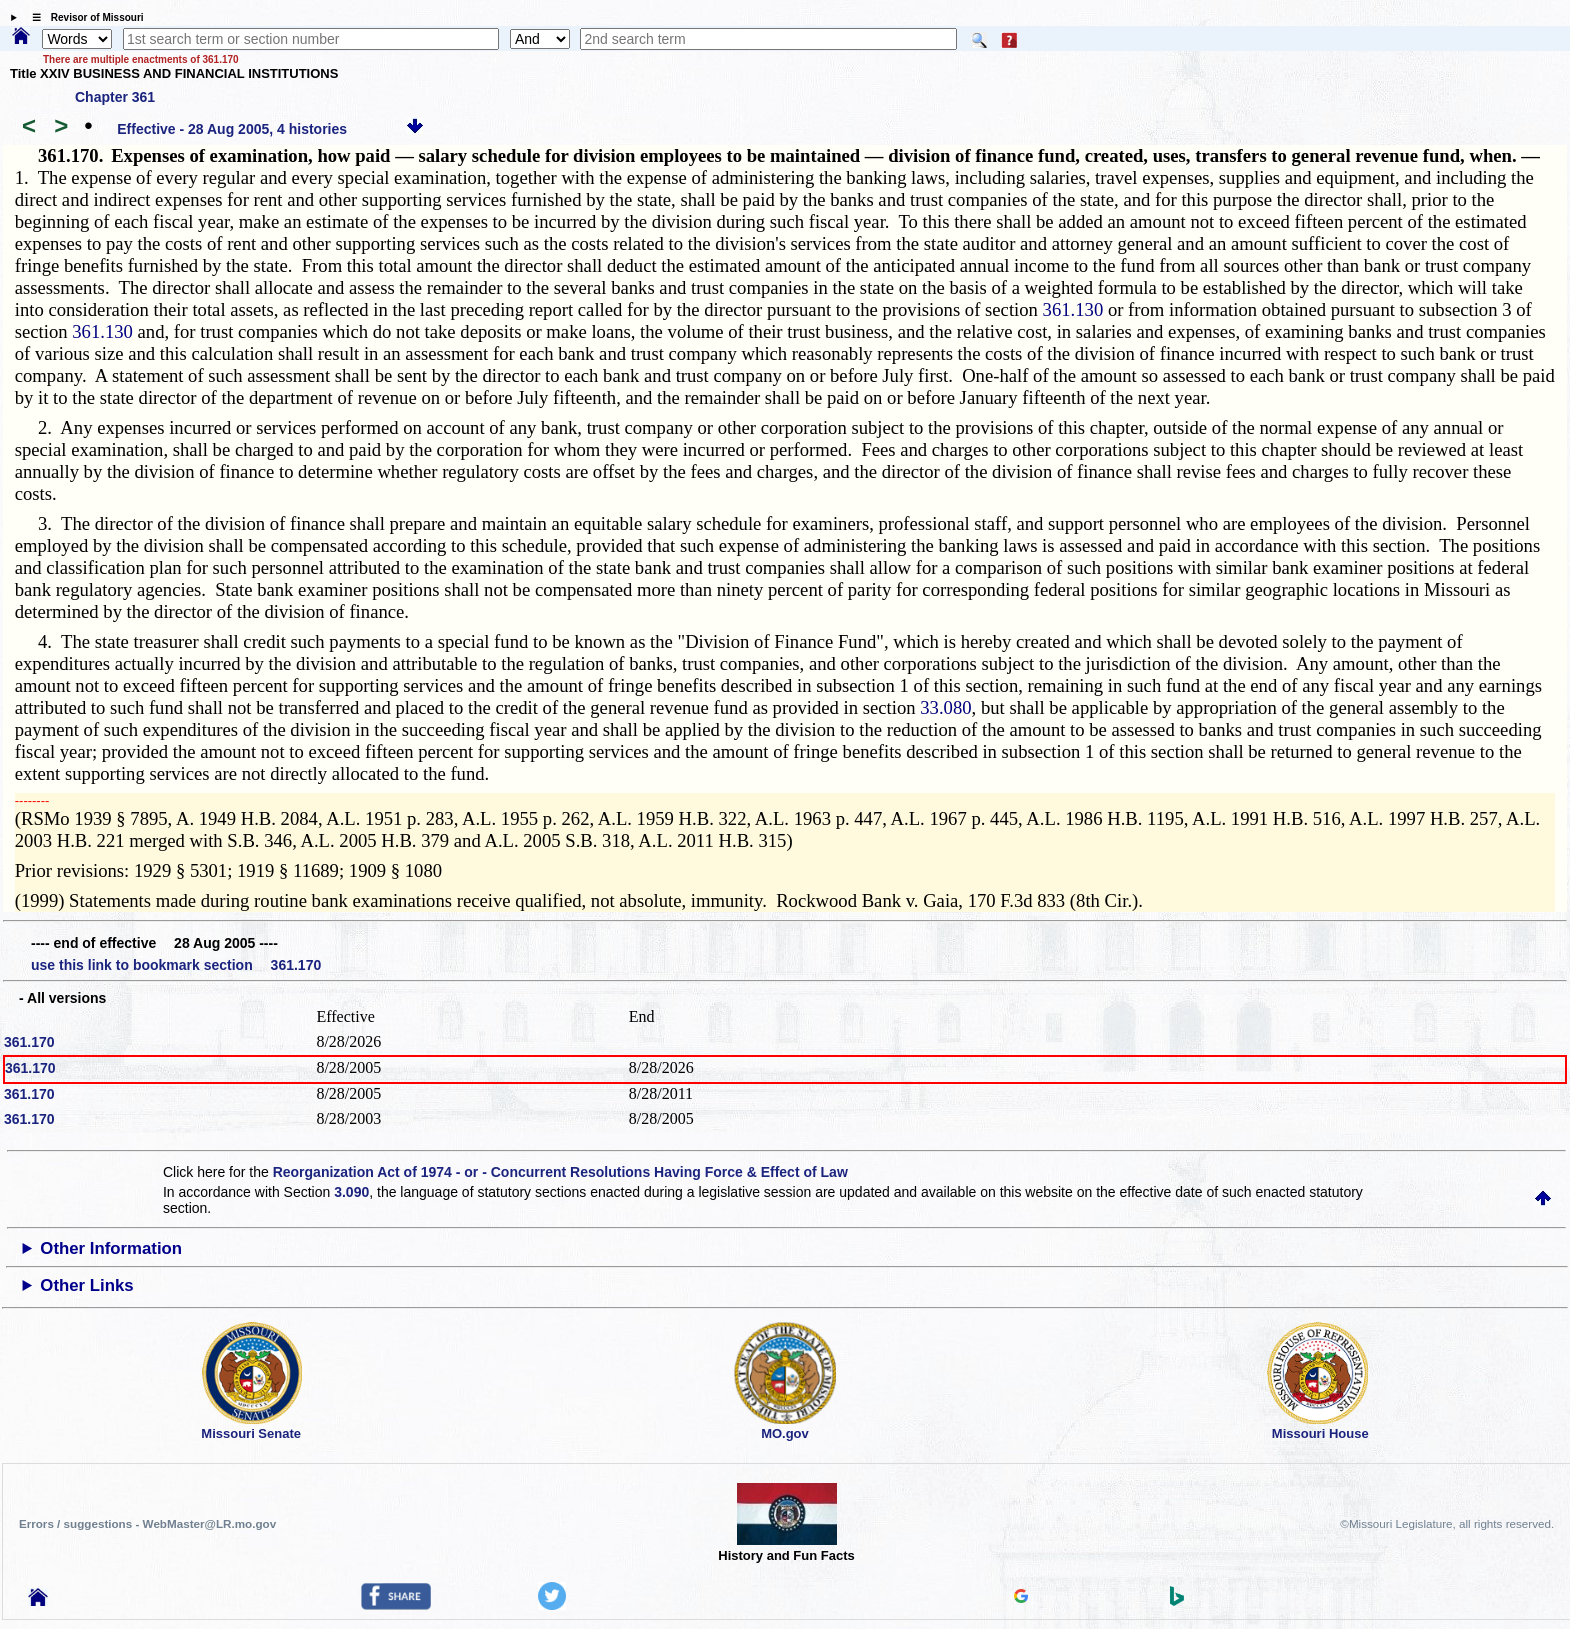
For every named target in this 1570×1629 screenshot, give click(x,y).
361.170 (29, 1042)
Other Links (86, 1285)
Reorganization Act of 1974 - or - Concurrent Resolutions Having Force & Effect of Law (560, 1172)
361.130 (1073, 309)
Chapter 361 (115, 97)
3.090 (351, 1192)
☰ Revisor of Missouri (83, 17)
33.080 (945, 707)
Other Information (111, 1248)
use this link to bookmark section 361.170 (176, 965)
